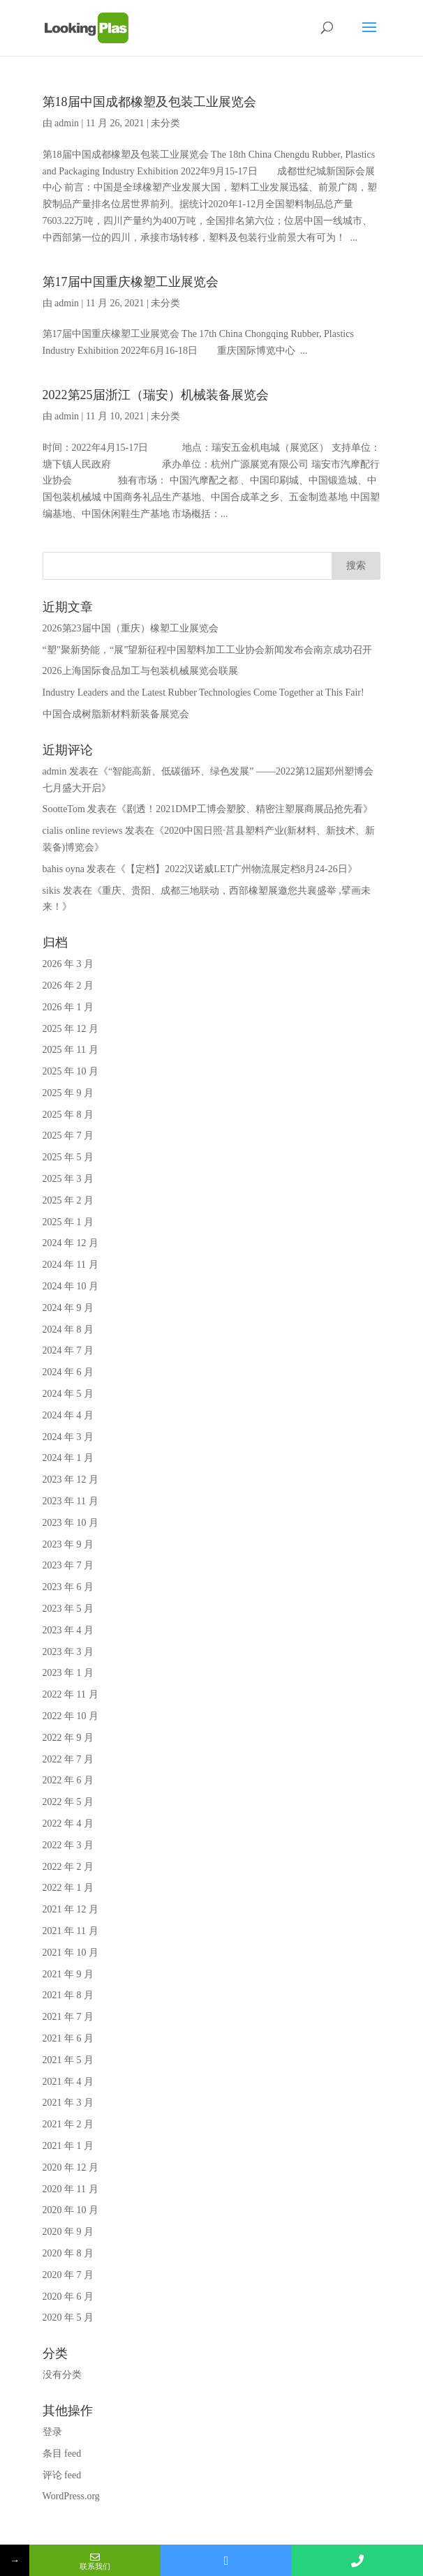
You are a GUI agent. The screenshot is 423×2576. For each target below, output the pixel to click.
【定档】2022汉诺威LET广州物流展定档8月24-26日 (236, 869)
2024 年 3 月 (68, 1437)
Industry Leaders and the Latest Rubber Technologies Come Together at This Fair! (203, 692)
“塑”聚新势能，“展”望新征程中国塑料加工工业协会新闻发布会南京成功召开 (208, 650)
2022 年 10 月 (71, 1716)
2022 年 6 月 (68, 1780)
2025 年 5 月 (68, 1157)
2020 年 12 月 (71, 2167)
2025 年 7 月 (68, 1135)
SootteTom (64, 809)
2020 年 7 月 (68, 2275)
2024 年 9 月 (68, 1308)
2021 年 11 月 (70, 1931)
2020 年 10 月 (71, 2210)
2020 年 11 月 (70, 2189)
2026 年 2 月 (68, 985)
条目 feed (62, 2453)
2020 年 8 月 (68, 2253)
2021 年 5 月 (68, 2060)
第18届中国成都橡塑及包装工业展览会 (149, 102)
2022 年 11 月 (70, 1694)
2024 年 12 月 (71, 1243)
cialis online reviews (83, 830)
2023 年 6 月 (68, 1587)
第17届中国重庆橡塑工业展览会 (130, 282)
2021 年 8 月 (68, 1995)
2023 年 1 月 (68, 1673)
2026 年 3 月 (68, 964)
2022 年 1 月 (68, 1887)
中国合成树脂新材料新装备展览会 (116, 714)
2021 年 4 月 (68, 2081)
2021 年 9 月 (68, 1974)
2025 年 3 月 (68, 1179)
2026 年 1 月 (68, 1007)
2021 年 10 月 (71, 1952)
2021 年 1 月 (68, 2146)
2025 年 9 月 (68, 1093)
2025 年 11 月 (70, 1049)
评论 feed (62, 2475)
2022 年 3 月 (68, 1845)
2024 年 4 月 (68, 1415)
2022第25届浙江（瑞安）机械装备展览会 (156, 395)
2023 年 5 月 (68, 1608)
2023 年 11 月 (70, 1501)
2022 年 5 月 (68, 1802)
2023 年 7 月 (68, 1565)
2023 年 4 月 (68, 1630)
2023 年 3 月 (68, 1652)
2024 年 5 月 (68, 1393)
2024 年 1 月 (68, 1458)
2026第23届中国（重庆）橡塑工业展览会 (130, 628)
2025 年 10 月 (71, 1071)
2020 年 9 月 (68, 2231)
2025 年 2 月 (68, 1200)
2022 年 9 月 (68, 1737)
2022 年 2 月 (68, 1867)
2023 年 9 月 (68, 1544)
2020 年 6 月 (68, 2296)
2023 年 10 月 (71, 1523)
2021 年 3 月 (68, 2102)
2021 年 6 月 (68, 2038)
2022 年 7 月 (68, 1759)
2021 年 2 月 (68, 2124)
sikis (52, 890)
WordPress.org (71, 2496)
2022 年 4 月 (68, 1823)
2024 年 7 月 (68, 1350)
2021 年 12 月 (71, 1909)
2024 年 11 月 (70, 1264)
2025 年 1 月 (68, 1222)
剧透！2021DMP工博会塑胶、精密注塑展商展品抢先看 (244, 809)
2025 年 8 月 (68, 1114)
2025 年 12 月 (71, 1029)
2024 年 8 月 (68, 1329)
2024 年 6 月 (68, 1372)
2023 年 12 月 (71, 1479)
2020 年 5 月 (68, 2317)
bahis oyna (63, 869)
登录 (52, 2432)
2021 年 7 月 (68, 2017)
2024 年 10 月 (71, 1286)
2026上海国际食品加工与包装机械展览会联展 (140, 671)
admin (66, 123)
